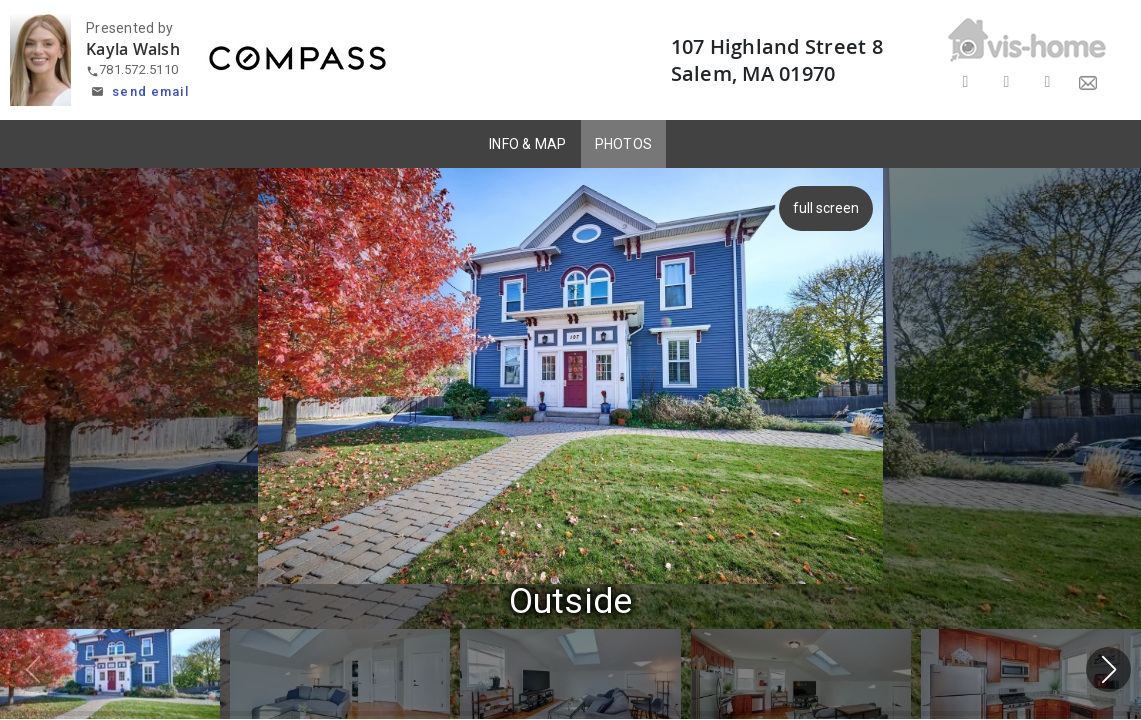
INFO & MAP (528, 144)
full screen (831, 208)
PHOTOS (624, 144)
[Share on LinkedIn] (1047, 82)
